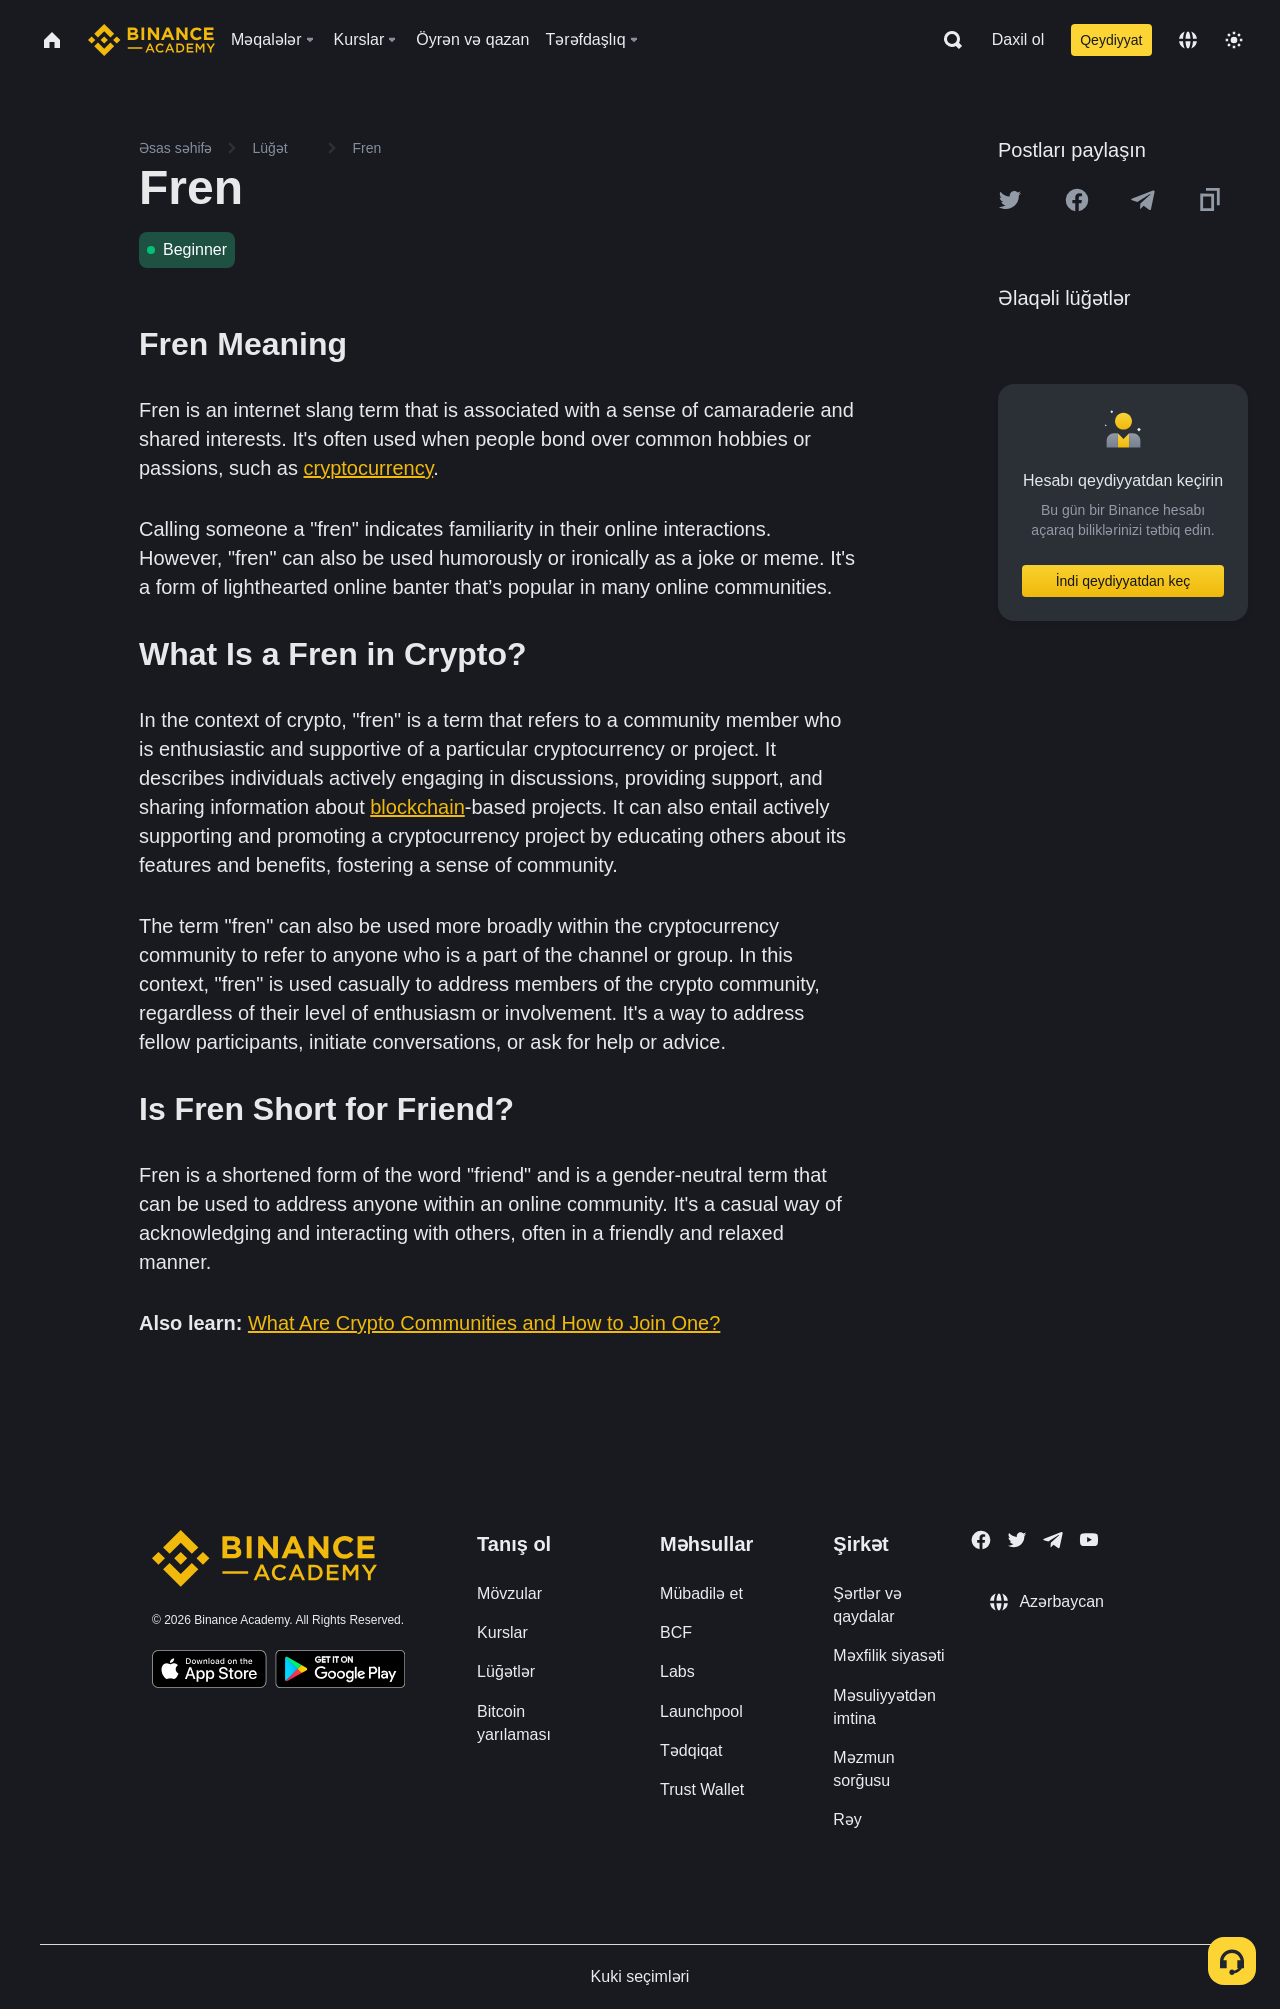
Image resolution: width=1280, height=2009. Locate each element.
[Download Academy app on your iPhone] (209, 1672)
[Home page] (151, 40)
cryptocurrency (369, 468)
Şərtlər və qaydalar (867, 1605)
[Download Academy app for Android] (340, 1672)
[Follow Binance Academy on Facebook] (981, 1540)
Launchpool (701, 1711)
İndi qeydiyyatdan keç (1123, 581)
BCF (676, 1632)
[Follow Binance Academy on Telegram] (1053, 1540)
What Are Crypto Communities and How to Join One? (484, 1323)
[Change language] (1188, 40)
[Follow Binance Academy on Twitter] (1017, 1540)
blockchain (417, 807)
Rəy (847, 1819)
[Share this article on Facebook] (1077, 200)
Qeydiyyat (1111, 40)
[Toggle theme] (1234, 40)
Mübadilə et (701, 1593)
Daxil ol (1018, 39)
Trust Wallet (702, 1789)
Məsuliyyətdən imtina (884, 1707)
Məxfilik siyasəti (888, 1655)
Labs (677, 1671)
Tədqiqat (691, 1750)
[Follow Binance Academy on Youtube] (1089, 1539)
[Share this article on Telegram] (1143, 200)
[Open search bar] (947, 40)
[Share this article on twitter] (1010, 200)
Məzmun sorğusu (863, 1769)
